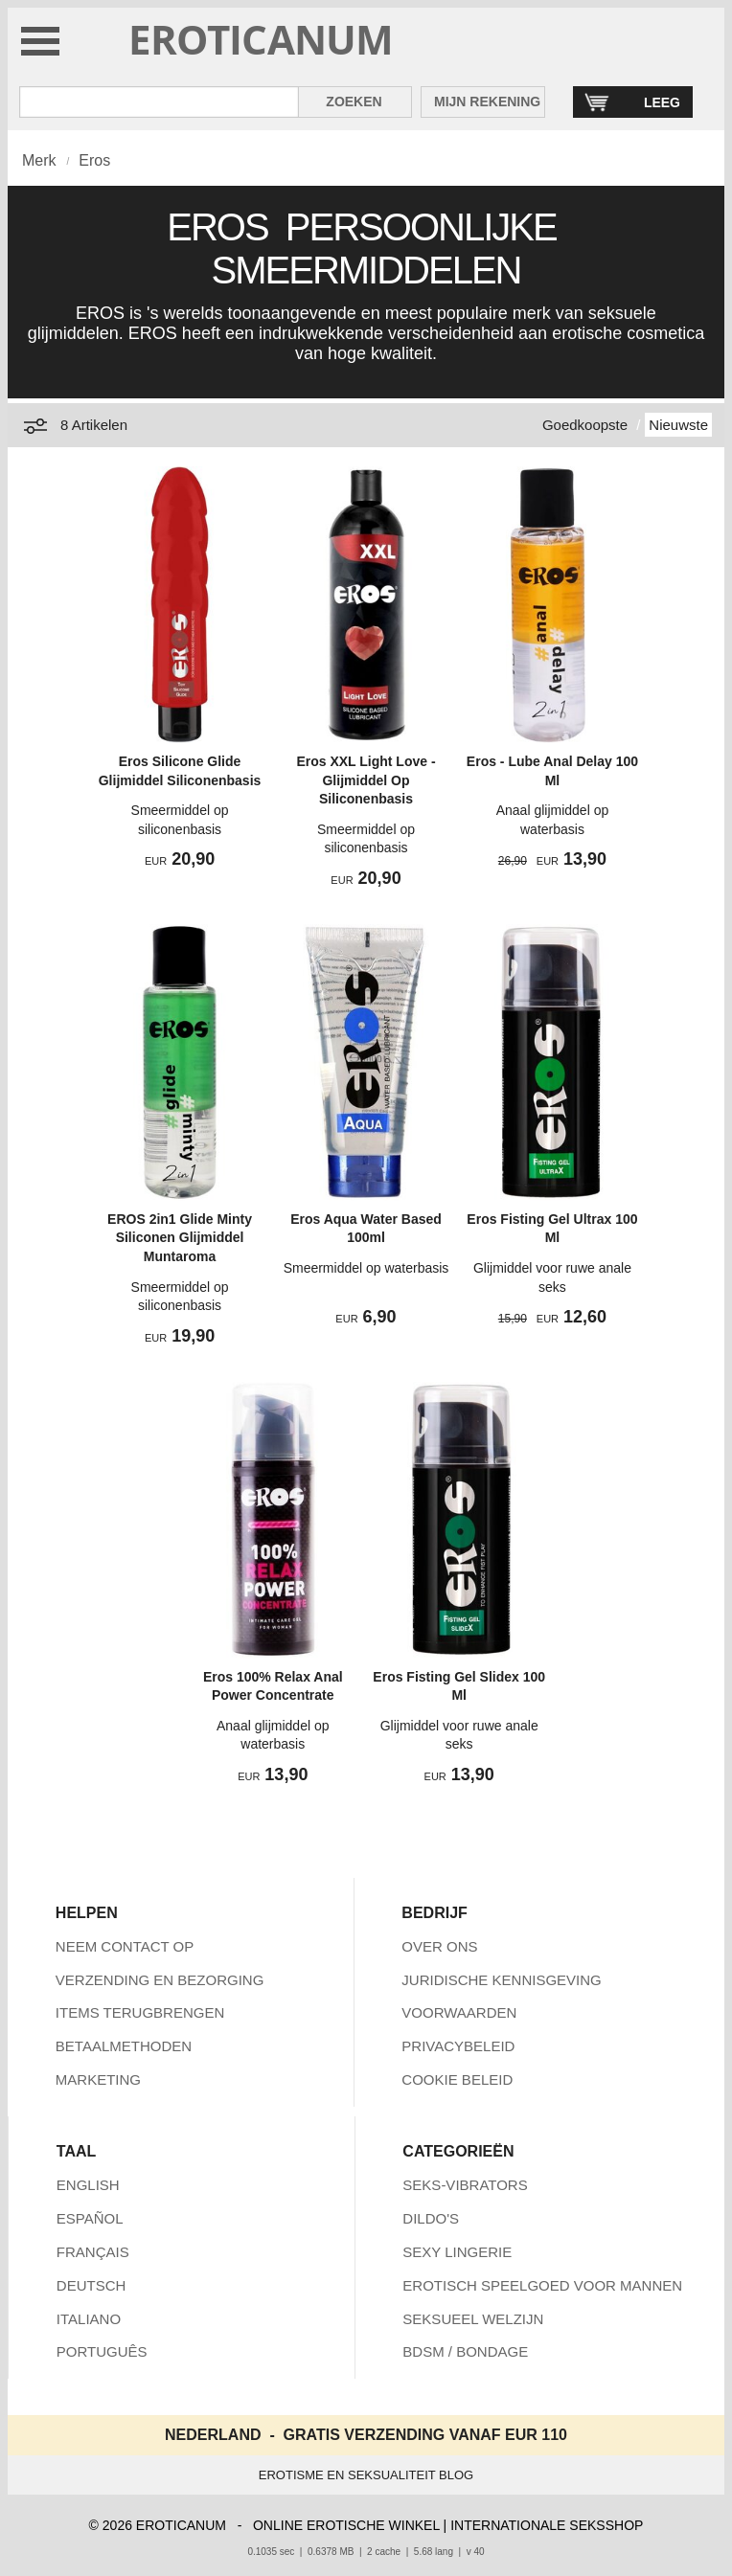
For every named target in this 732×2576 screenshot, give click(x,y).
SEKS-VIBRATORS (464, 2185)
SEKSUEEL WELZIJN (472, 2319)
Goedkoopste (585, 425)
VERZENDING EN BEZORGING (160, 1980)
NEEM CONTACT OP (125, 1946)
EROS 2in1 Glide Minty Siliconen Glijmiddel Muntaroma (179, 1237)
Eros (94, 160)
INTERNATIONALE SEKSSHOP (546, 2525)
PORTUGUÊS (102, 2351)
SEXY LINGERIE (457, 2252)
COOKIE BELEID (457, 2079)
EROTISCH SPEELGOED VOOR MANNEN (542, 2285)
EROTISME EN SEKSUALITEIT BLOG (366, 2475)
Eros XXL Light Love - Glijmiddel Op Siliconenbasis (365, 780)
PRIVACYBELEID (458, 2046)
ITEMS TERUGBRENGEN (140, 2012)
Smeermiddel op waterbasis (366, 1268)
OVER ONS (439, 1946)
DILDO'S (430, 2218)
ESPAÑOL (90, 2218)
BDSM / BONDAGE (465, 2351)
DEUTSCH (91, 2285)
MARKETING (98, 2079)
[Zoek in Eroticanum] (159, 102)
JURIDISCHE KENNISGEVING (501, 1980)
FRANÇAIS (93, 2252)
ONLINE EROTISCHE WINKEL (346, 2525)
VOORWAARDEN (458, 2012)
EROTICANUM (261, 38)
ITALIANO (89, 2319)
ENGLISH (88, 2185)
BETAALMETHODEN (124, 2046)
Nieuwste (678, 425)
